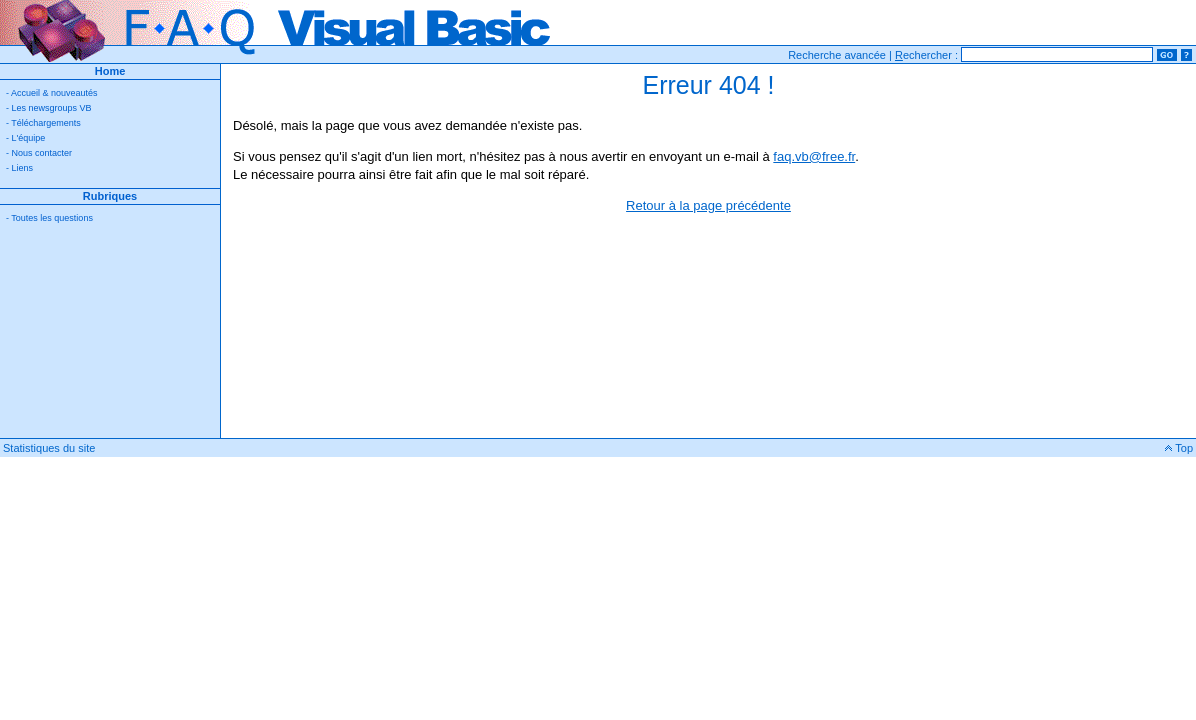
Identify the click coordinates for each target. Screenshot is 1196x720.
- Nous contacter (39, 153)
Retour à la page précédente (708, 205)
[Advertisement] (110, 338)
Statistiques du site (49, 448)
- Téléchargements (43, 123)
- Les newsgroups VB (49, 108)
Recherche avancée (837, 55)
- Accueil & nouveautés (52, 93)
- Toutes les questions (49, 218)
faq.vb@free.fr (814, 156)
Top (1179, 448)
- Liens (19, 168)
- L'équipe (25, 138)
